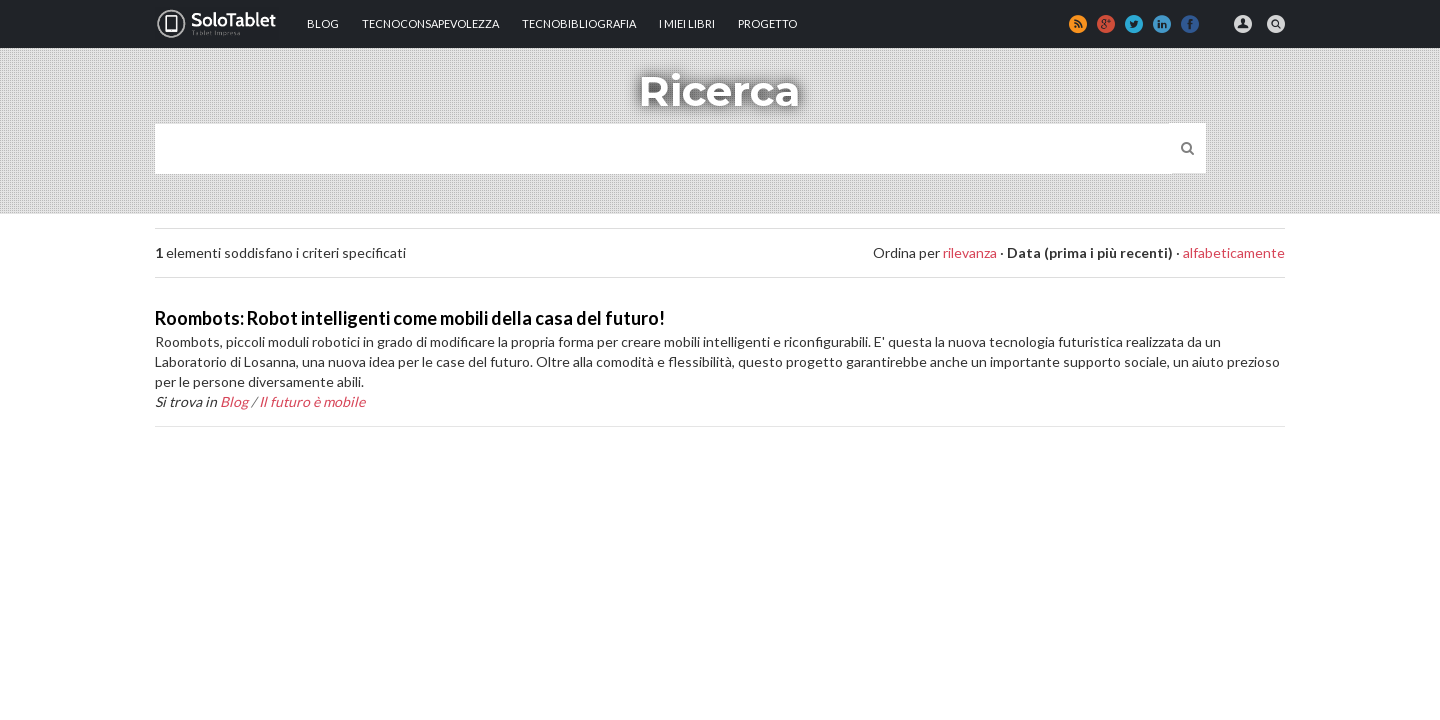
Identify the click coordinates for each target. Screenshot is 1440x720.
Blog (323, 23)
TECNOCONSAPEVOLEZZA (430, 23)
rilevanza (970, 252)
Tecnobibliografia (579, 23)
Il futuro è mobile (312, 401)
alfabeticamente (1234, 252)
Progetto (767, 23)
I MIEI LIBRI (687, 23)
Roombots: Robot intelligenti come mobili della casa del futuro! (410, 318)
